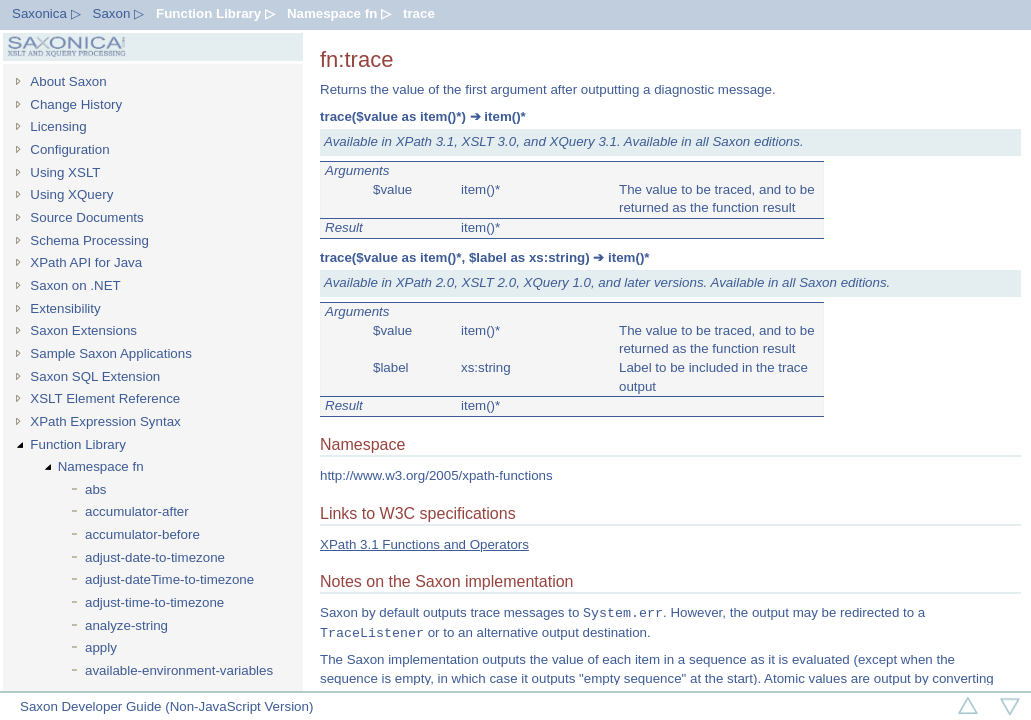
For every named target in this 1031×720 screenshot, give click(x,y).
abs (96, 489)
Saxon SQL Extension (95, 376)
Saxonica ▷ (46, 13)
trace (419, 13)
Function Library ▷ (215, 13)
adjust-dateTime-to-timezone (169, 579)
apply (101, 647)
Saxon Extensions (83, 330)
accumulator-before (142, 534)
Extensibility (65, 308)
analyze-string (126, 625)
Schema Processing (89, 240)
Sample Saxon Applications (111, 353)
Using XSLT (65, 172)
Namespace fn (101, 466)
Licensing (58, 126)
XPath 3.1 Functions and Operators (424, 544)
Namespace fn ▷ (339, 13)
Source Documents (86, 217)
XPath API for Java (86, 262)
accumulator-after (137, 511)
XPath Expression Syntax (105, 421)
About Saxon (68, 81)
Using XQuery (71, 194)
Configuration (69, 149)
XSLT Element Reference (105, 398)
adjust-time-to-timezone (154, 602)
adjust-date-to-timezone (155, 557)
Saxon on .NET (75, 285)
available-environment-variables (179, 670)
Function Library (78, 444)
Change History (76, 104)
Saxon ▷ (119, 13)
